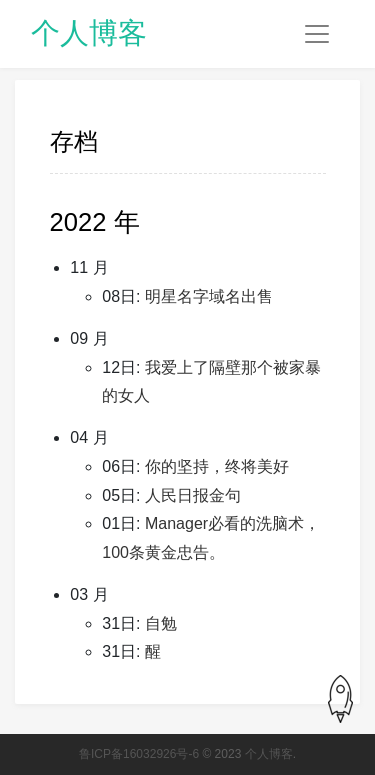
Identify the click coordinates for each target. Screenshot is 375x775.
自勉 (161, 623)
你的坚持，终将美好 (217, 466)
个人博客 (89, 33)
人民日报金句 (193, 495)
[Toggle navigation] (317, 34)
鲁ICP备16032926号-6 (139, 754)
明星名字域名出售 (209, 296)
